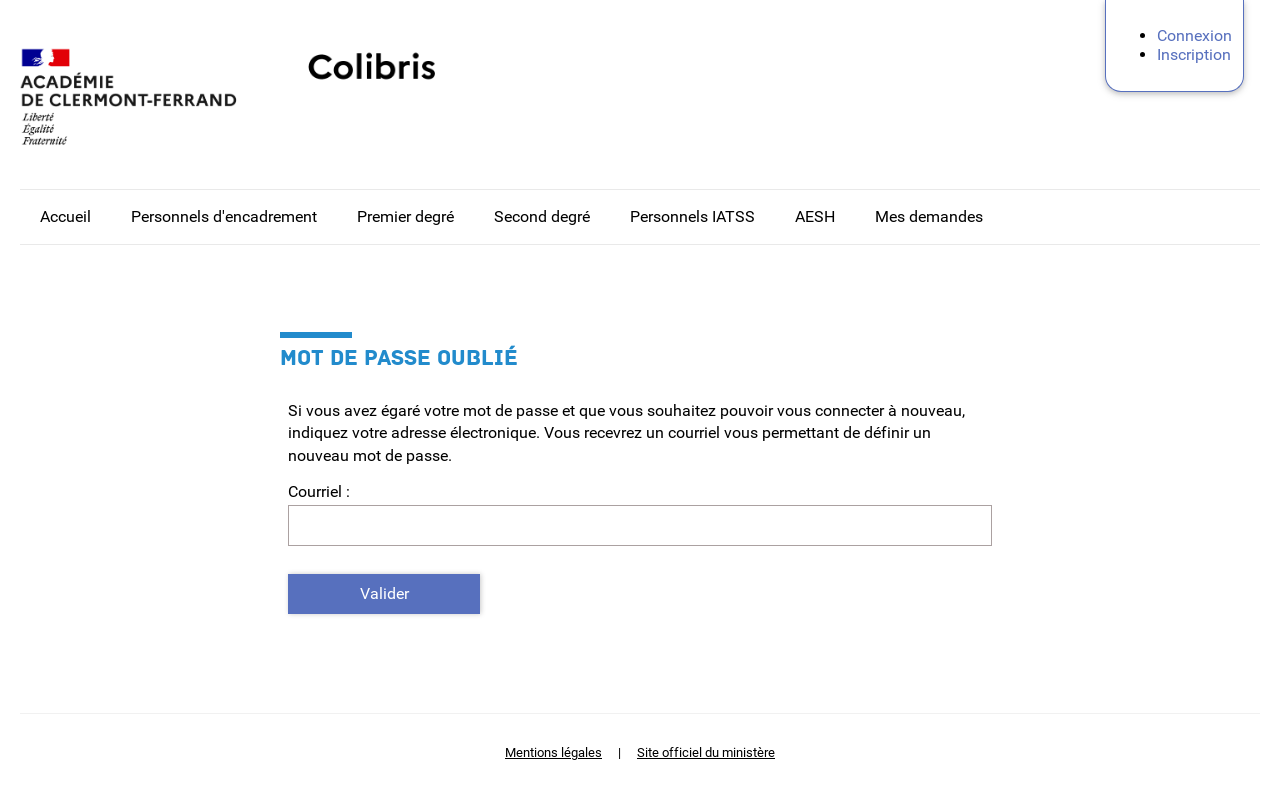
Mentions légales (553, 752)
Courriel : (319, 491)
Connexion (1194, 35)
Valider (384, 593)
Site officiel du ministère (706, 752)
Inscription (1194, 54)
